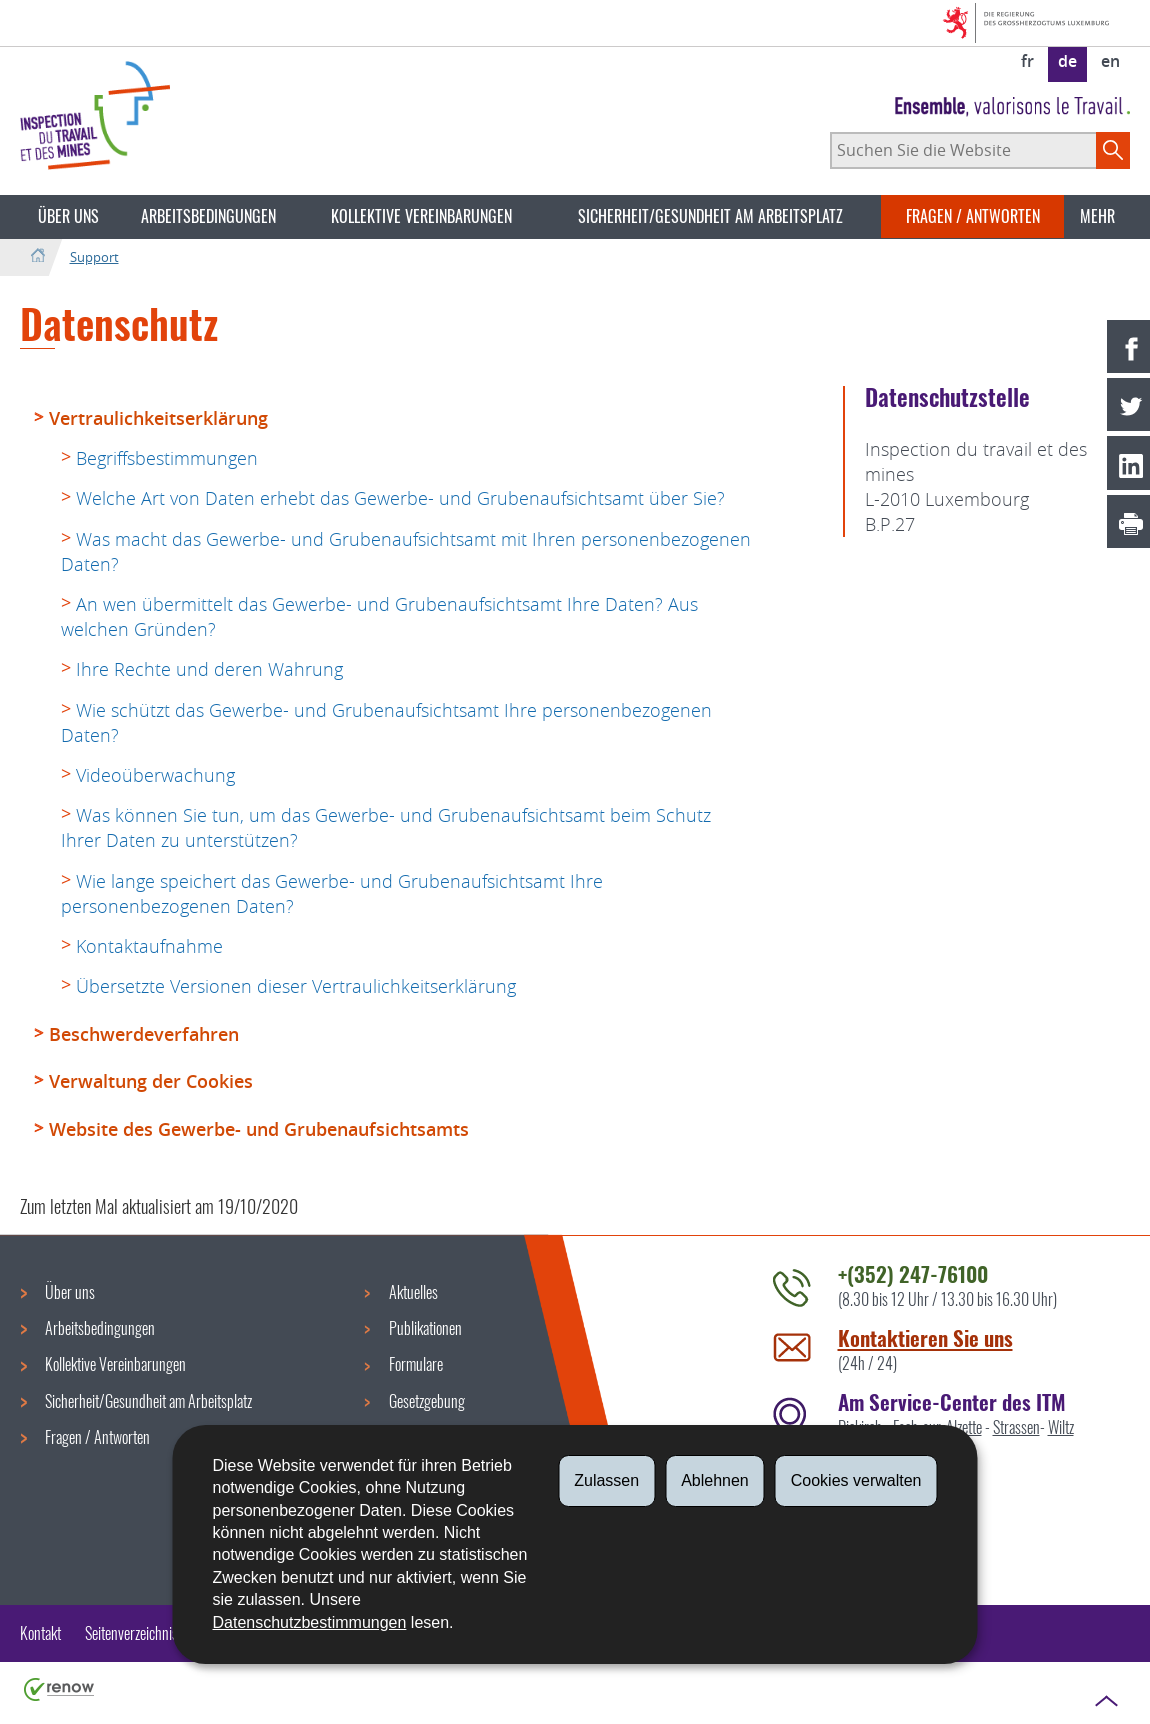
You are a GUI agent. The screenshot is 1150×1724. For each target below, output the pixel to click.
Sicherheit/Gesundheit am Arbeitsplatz (710, 216)
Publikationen (425, 1328)
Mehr (1097, 216)
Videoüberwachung (155, 775)
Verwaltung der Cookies (151, 1081)
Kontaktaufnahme (149, 946)
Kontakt (40, 1633)
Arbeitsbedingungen (208, 216)
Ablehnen (715, 1480)
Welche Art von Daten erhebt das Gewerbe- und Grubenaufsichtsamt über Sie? (400, 498)
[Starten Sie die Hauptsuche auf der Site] (1113, 150)
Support (94, 257)
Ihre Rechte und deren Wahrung (209, 669)
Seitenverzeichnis (131, 1633)
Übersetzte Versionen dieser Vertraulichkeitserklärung (296, 986)
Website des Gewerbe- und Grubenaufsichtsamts (259, 1129)
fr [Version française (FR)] (1027, 61)
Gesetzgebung (427, 1401)
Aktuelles (413, 1292)
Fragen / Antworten (973, 216)
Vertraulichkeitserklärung (158, 418)
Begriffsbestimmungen (167, 458)
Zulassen (606, 1480)
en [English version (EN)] (1110, 61)
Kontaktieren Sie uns (925, 1337)
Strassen (1016, 1427)
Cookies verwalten (856, 1480)
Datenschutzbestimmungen (310, 1622)
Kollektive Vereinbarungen (421, 216)
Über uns (68, 216)
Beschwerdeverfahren (144, 1034)
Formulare (416, 1364)
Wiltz (1061, 1427)
